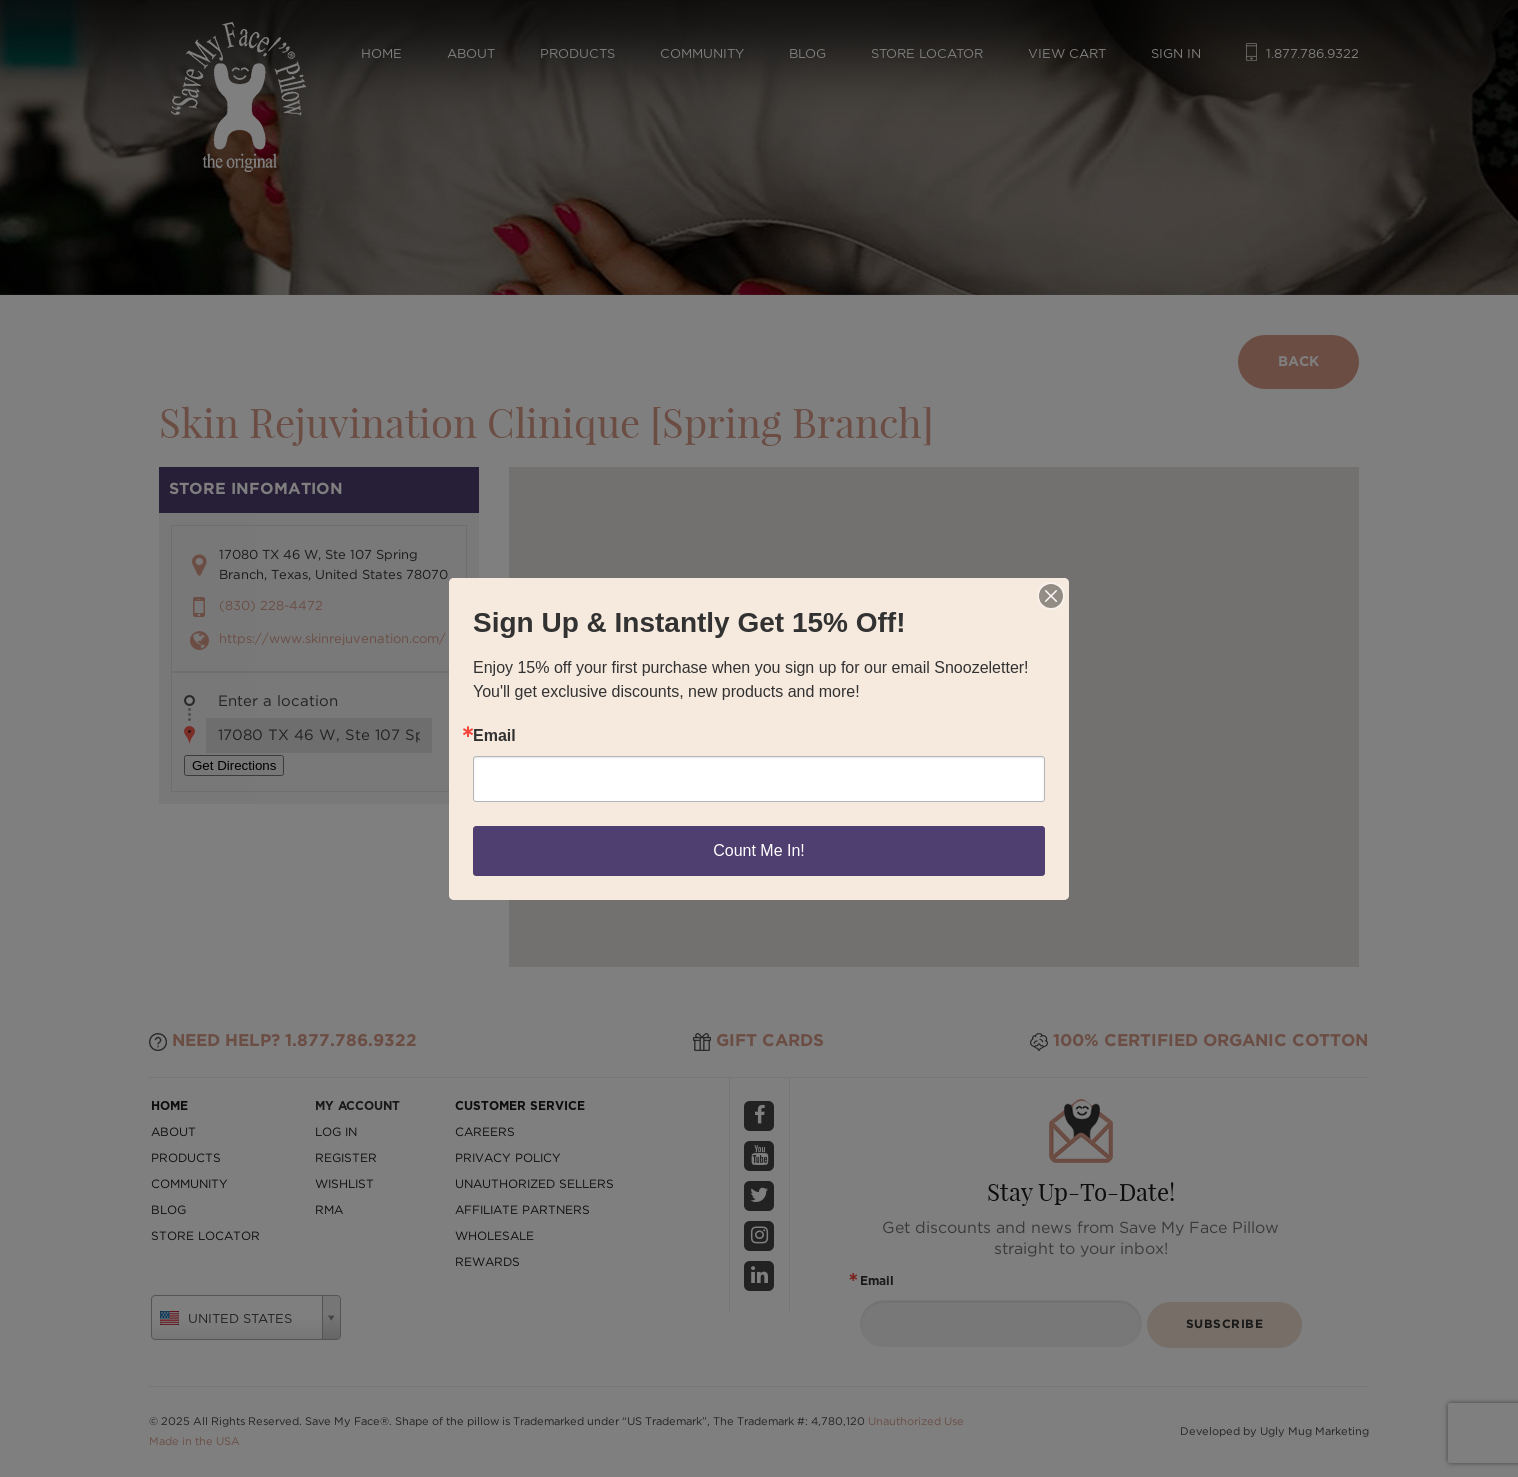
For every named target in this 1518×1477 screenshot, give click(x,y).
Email (494, 736)
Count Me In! (759, 850)
